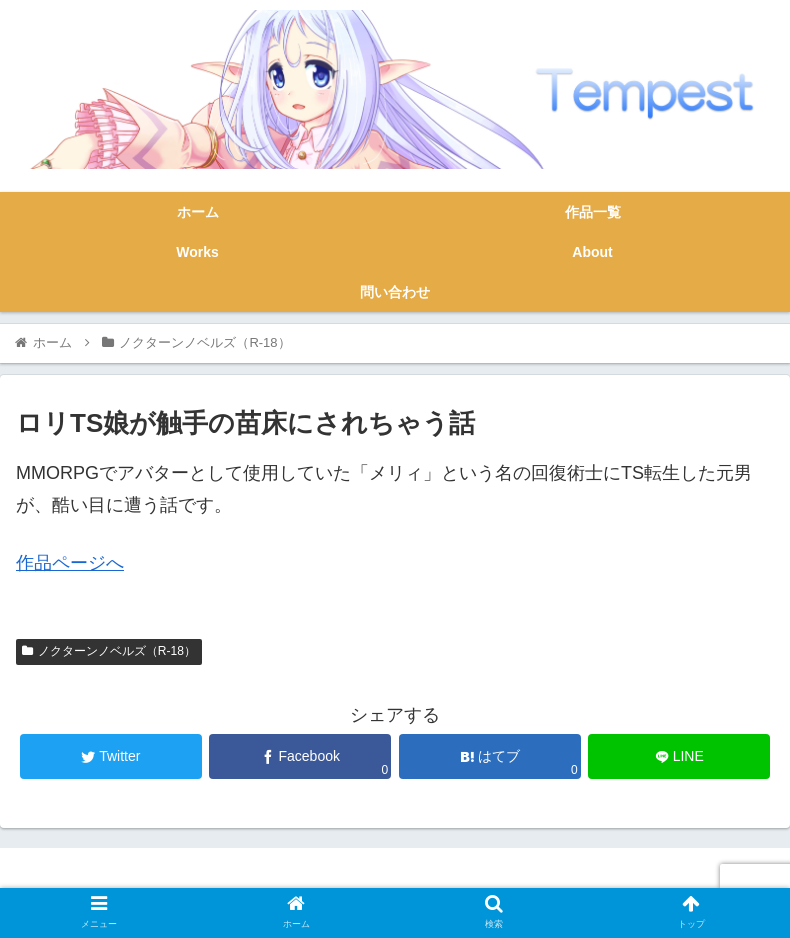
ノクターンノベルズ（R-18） (109, 651)
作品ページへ (70, 563)
